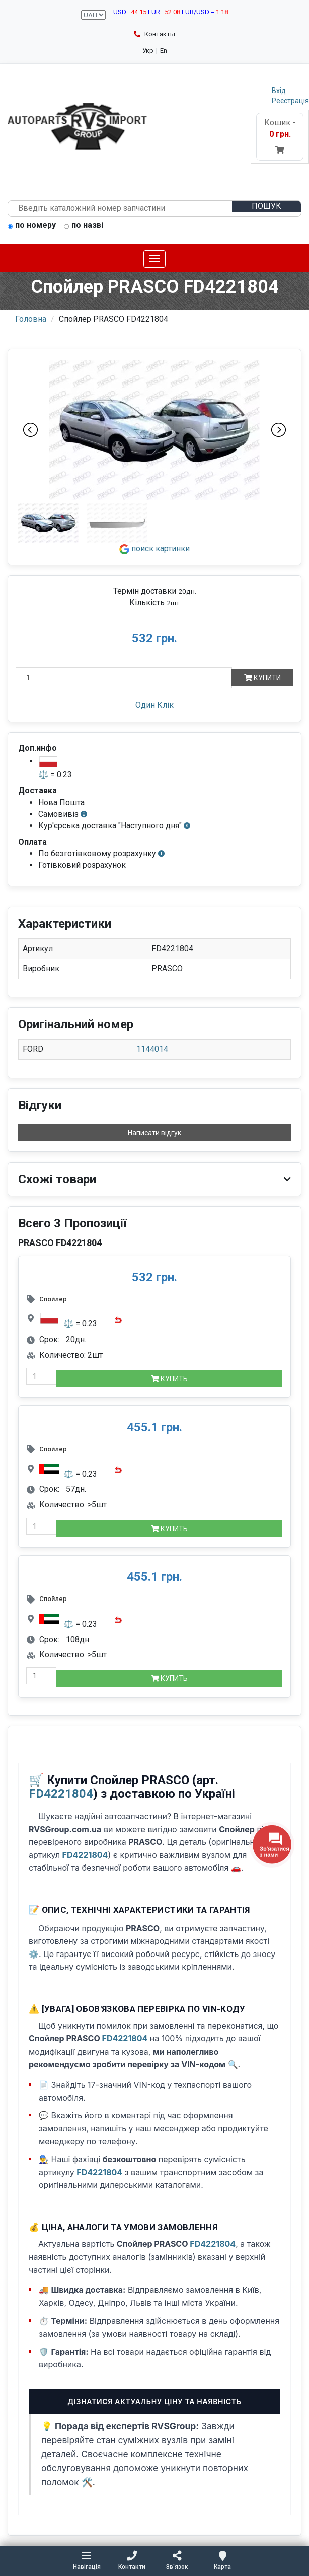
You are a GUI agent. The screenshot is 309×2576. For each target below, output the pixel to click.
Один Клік (154, 705)
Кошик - (279, 136)
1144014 (152, 1049)
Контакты (154, 34)
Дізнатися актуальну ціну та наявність (154, 2401)
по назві (83, 225)
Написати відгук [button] (154, 1133)
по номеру (32, 225)
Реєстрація (290, 101)
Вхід (279, 90)
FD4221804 (61, 1794)
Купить (169, 1379)
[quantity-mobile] (41, 1376)
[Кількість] (124, 677)
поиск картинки (154, 548)
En (163, 50)
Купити (262, 678)
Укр (147, 50)
